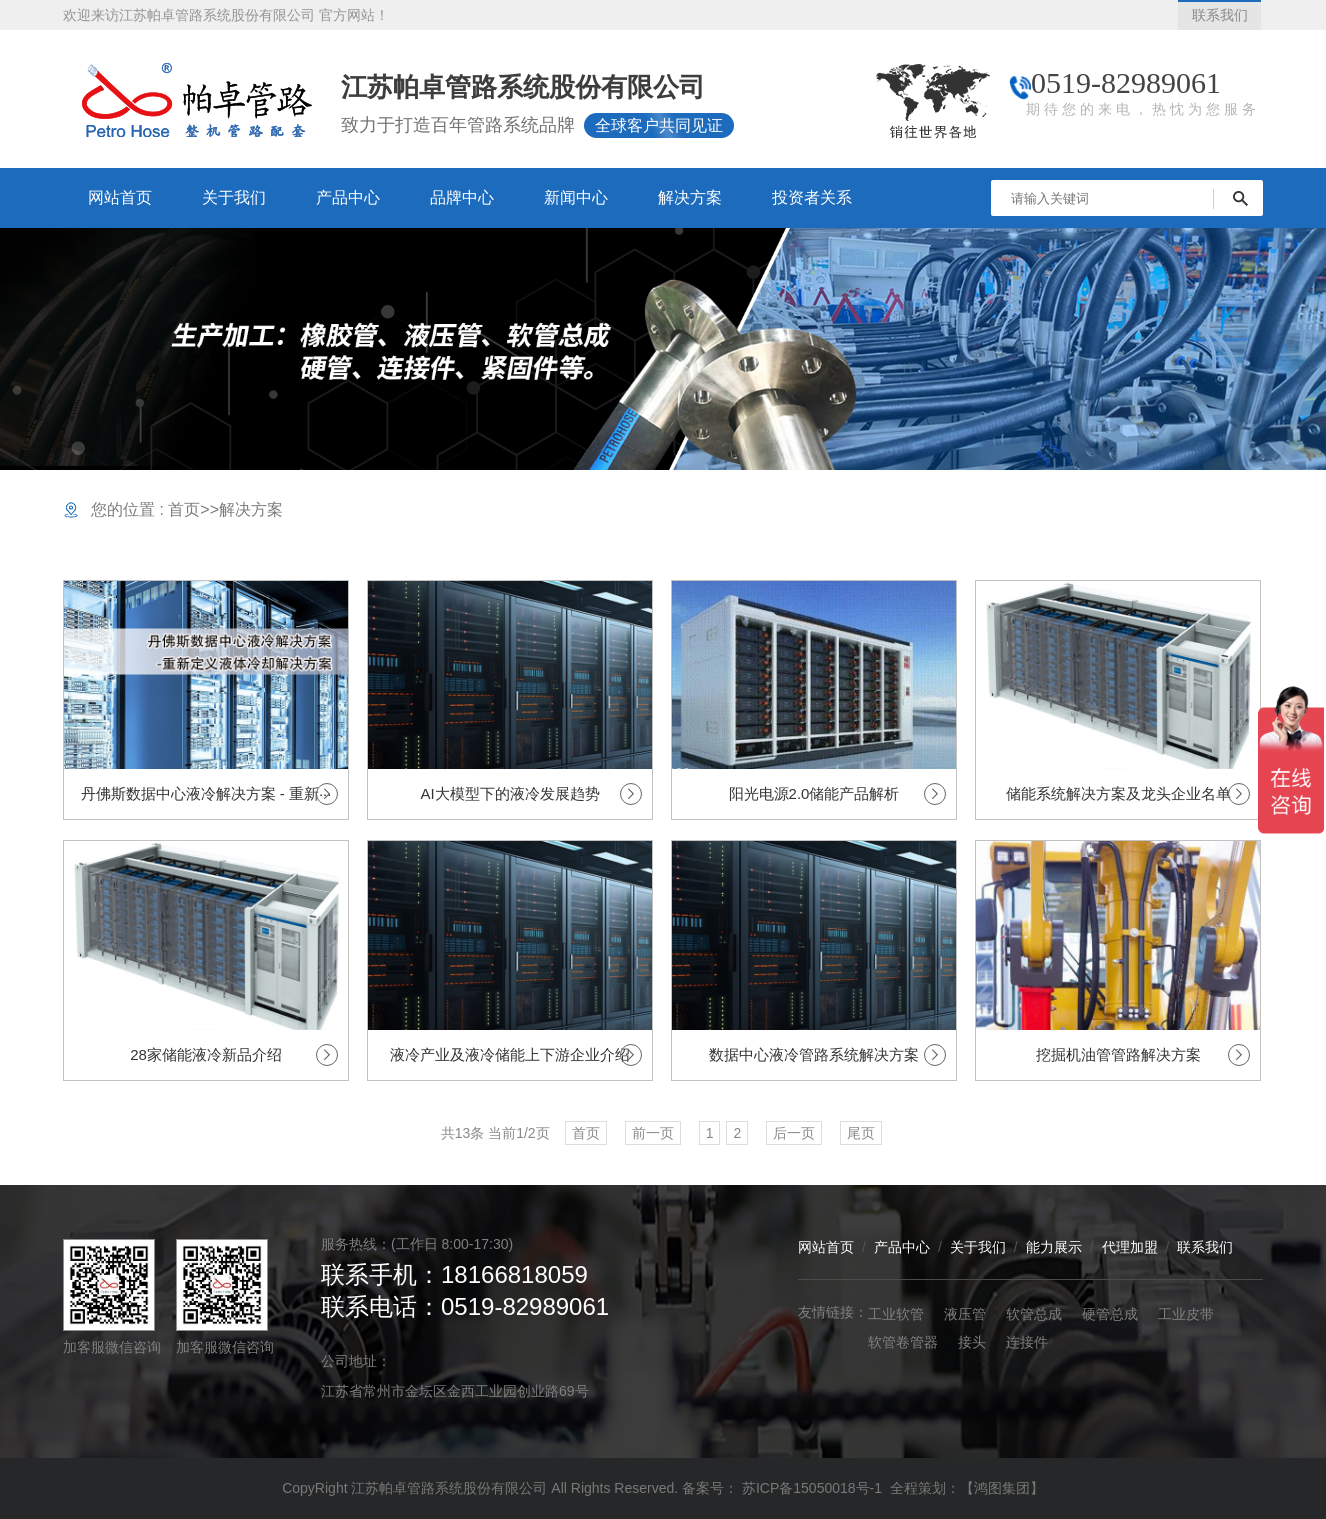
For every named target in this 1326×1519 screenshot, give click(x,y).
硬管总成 (1110, 1314)
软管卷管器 (903, 1342)
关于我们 (978, 1247)
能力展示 (1054, 1247)
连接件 (1027, 1342)
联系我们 (1205, 1247)
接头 (972, 1342)
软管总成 (1034, 1314)
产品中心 (902, 1247)
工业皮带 (1186, 1314)
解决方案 (251, 509)
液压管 (965, 1314)
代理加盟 (1130, 1247)
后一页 (794, 1133)
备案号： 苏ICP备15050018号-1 (784, 1488)
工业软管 (896, 1314)
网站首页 (826, 1247)
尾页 (861, 1133)
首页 (184, 509)
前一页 (653, 1133)
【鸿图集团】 (1002, 1488)
